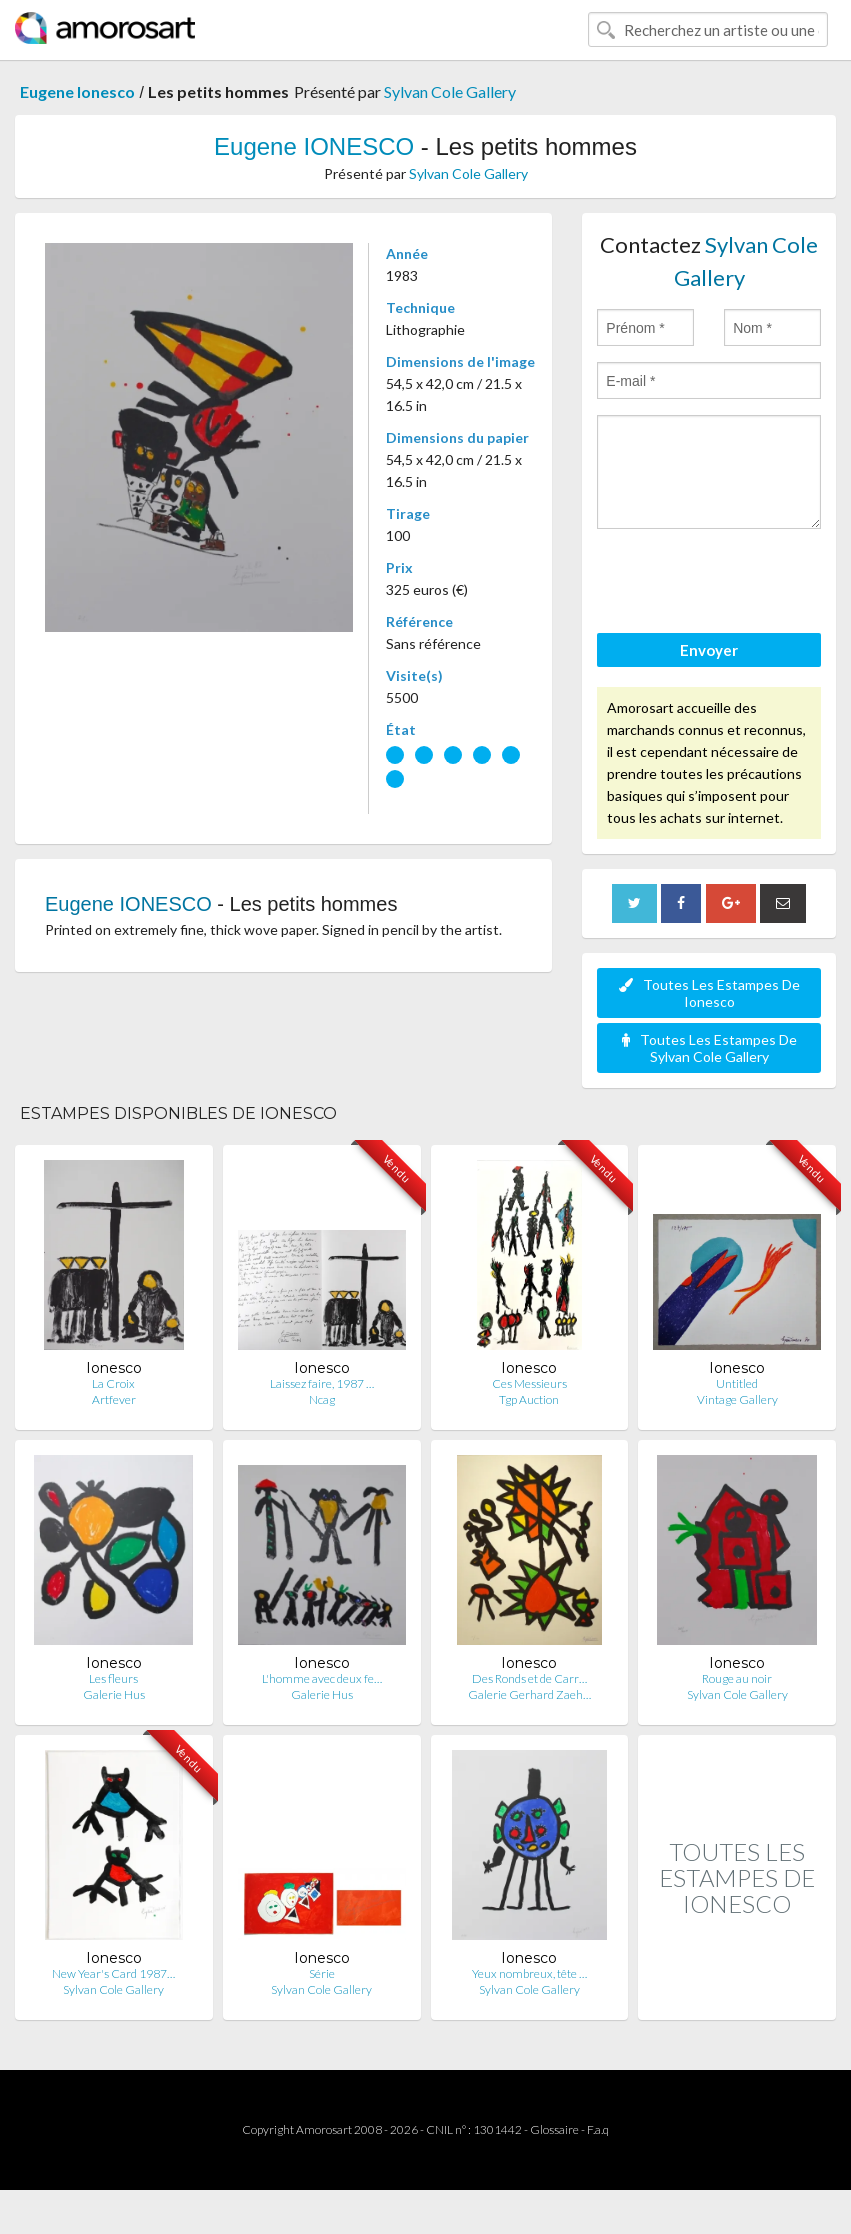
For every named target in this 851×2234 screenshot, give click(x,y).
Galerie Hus (114, 1694)
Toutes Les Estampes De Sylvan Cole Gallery (709, 1048)
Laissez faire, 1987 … (322, 1383)
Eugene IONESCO (314, 146)
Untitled (737, 1383)
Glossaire (554, 2129)
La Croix (113, 1383)
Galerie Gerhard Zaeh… (529, 1694)
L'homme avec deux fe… (322, 1678)
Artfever (114, 1399)
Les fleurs (113, 1678)
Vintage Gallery (737, 1399)
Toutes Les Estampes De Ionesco (709, 993)
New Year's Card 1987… (113, 1973)
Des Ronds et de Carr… (529, 1678)
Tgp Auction (529, 1399)
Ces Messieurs (529, 1383)
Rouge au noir (737, 1678)
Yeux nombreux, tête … (529, 1973)
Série (322, 1973)
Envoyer (709, 650)
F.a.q (598, 2129)
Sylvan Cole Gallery (450, 91)
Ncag (322, 1399)
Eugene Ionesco (77, 91)
